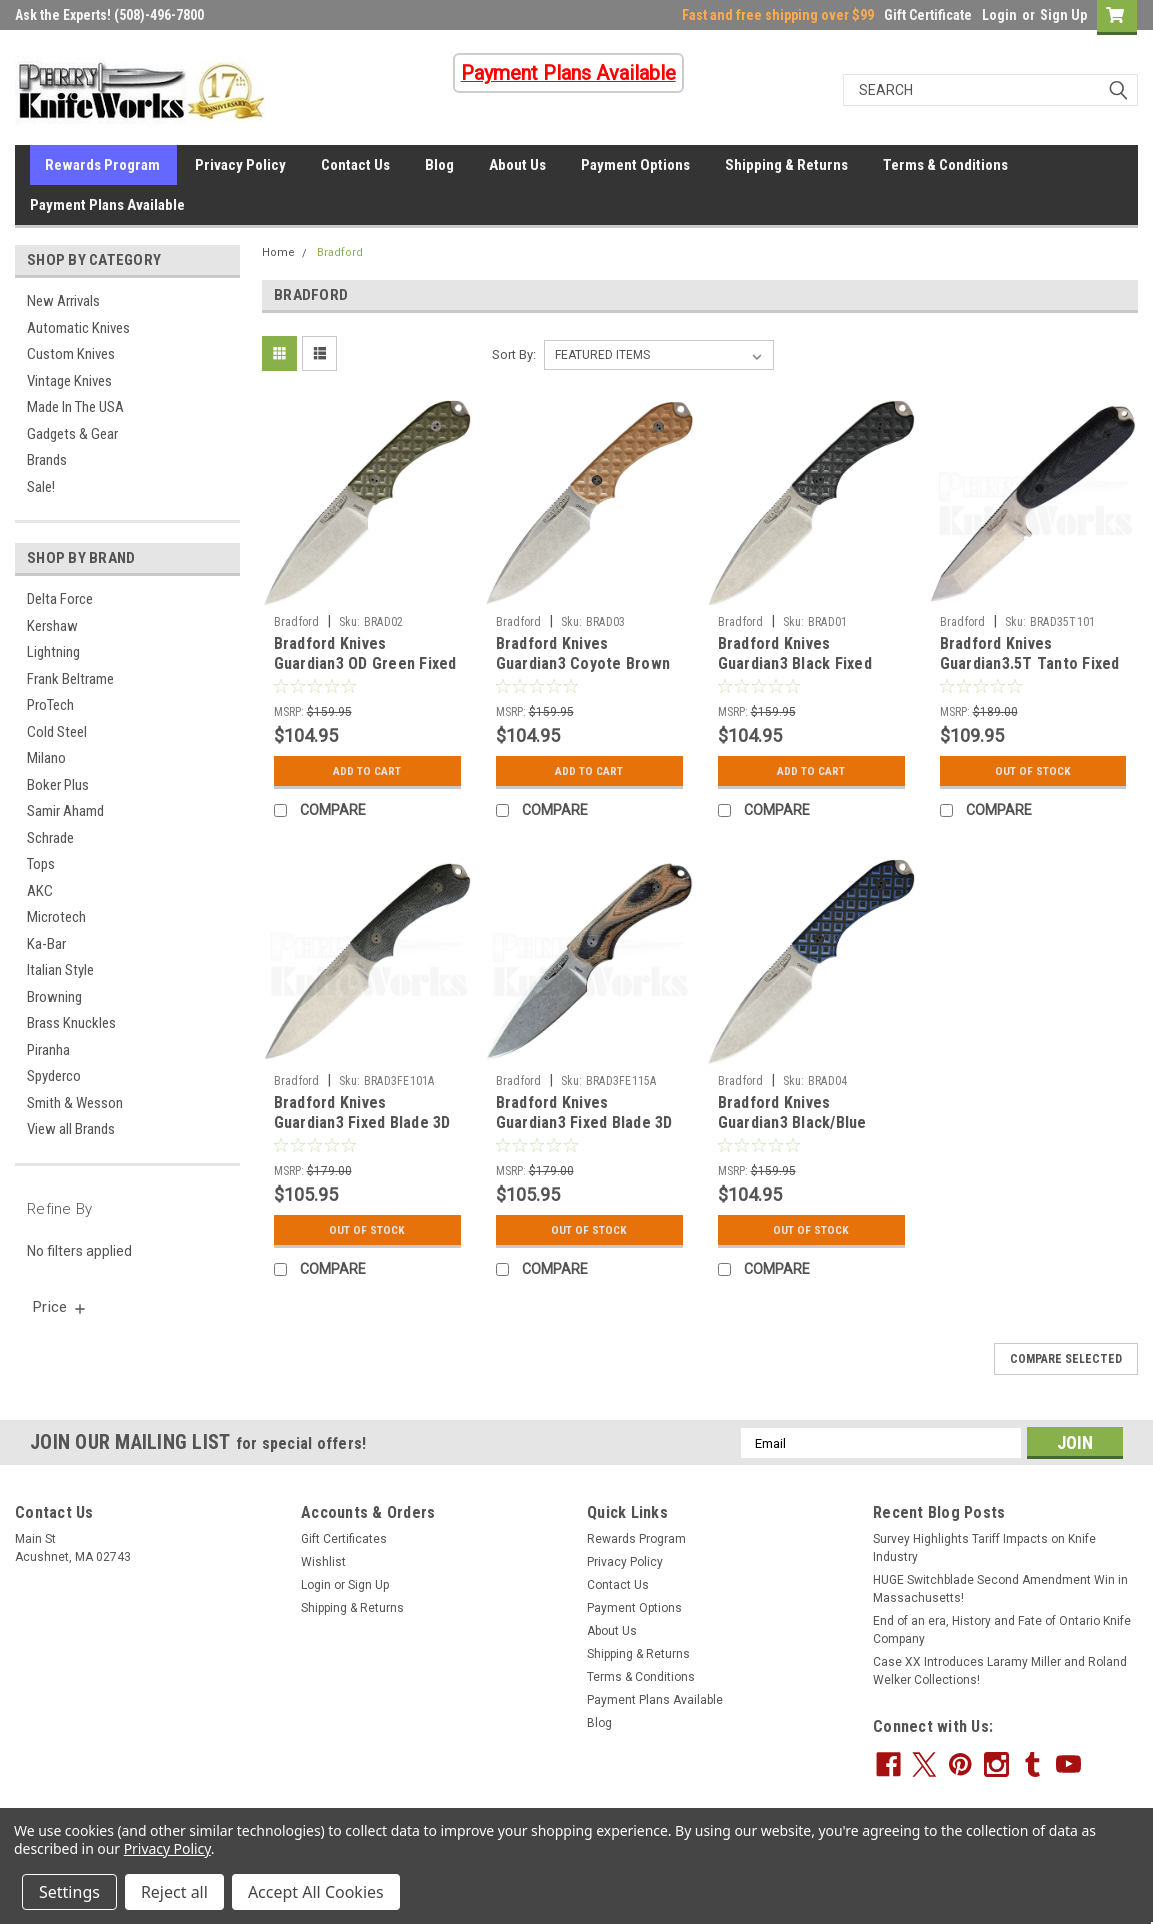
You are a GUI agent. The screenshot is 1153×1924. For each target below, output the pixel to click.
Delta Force (60, 599)
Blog (439, 165)
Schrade (50, 838)
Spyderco (54, 1076)
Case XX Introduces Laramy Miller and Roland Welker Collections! (1000, 1671)
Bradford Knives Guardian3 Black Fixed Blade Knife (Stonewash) (805, 663)
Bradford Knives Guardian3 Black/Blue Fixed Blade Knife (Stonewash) (792, 1132)
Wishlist (323, 1562)
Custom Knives (71, 354)
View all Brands (71, 1129)
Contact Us (355, 165)
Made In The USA (75, 407)
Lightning (53, 652)
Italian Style (60, 970)
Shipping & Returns (786, 165)
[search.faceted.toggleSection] (60, 1307)
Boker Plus (58, 785)
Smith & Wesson (75, 1103)
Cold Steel (57, 732)
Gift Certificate (928, 15)
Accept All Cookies (316, 1892)
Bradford (340, 252)
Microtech (56, 917)
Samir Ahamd (65, 811)
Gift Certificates (344, 1539)
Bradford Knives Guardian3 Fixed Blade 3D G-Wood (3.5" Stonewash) (586, 1122)
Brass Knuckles (71, 1023)
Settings (69, 1892)
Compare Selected (1066, 1359)
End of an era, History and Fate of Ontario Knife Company (1002, 1630)
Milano (46, 758)
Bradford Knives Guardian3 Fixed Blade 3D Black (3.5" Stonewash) (362, 1122)
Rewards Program (102, 165)
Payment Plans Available (107, 205)
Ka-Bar (46, 944)
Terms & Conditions (945, 165)
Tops (41, 864)
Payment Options (635, 165)
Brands (47, 460)
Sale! (41, 487)
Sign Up (1063, 15)
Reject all (174, 1892)
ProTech (50, 705)
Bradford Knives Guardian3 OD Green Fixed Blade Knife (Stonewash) (365, 663)
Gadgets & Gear (72, 434)
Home (278, 252)
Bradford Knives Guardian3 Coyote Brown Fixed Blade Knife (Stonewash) (583, 673)
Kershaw (52, 626)
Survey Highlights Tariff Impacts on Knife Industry (984, 1548)
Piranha (48, 1050)
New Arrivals (63, 301)
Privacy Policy (240, 165)
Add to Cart (367, 771)
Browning (54, 997)
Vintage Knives (69, 381)
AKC (40, 891)
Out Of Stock (1032, 771)
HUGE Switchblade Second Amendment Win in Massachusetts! (1000, 1589)
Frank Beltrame (70, 679)
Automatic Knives (78, 328)
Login (999, 15)
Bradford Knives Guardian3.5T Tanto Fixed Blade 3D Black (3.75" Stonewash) (1030, 673)
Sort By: (514, 354)
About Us (517, 165)
